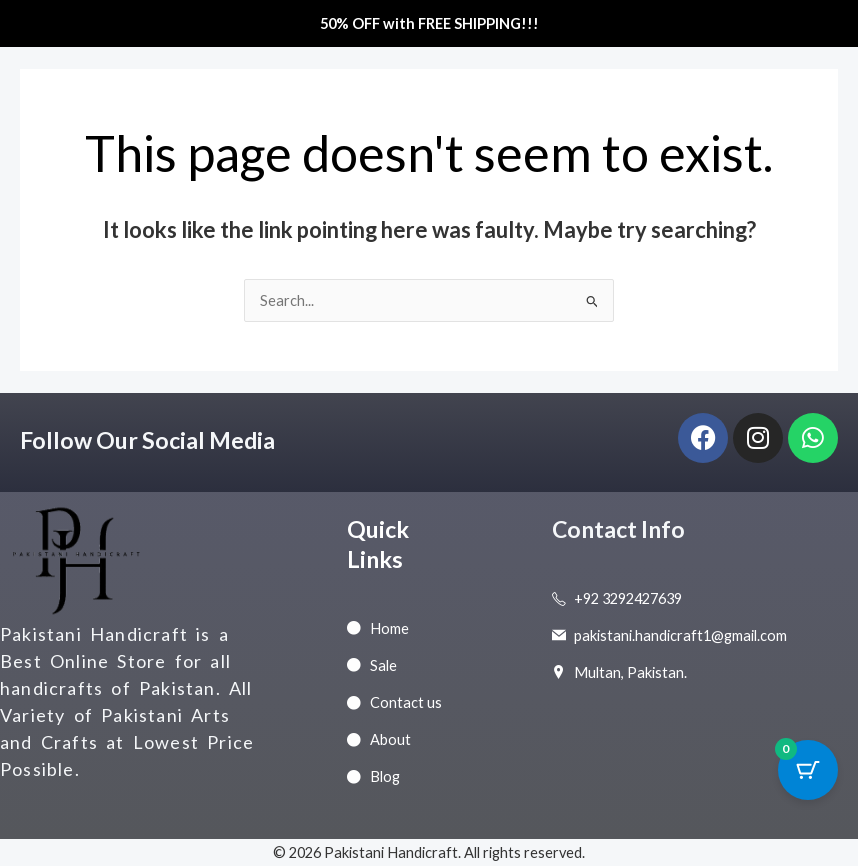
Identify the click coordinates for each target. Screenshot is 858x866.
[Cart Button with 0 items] (808, 770)
